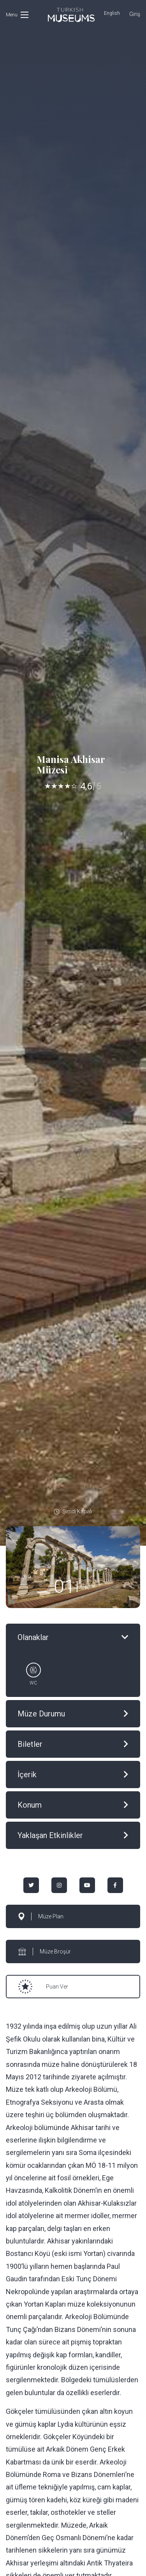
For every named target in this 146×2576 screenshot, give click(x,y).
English (112, 13)
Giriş (134, 14)
